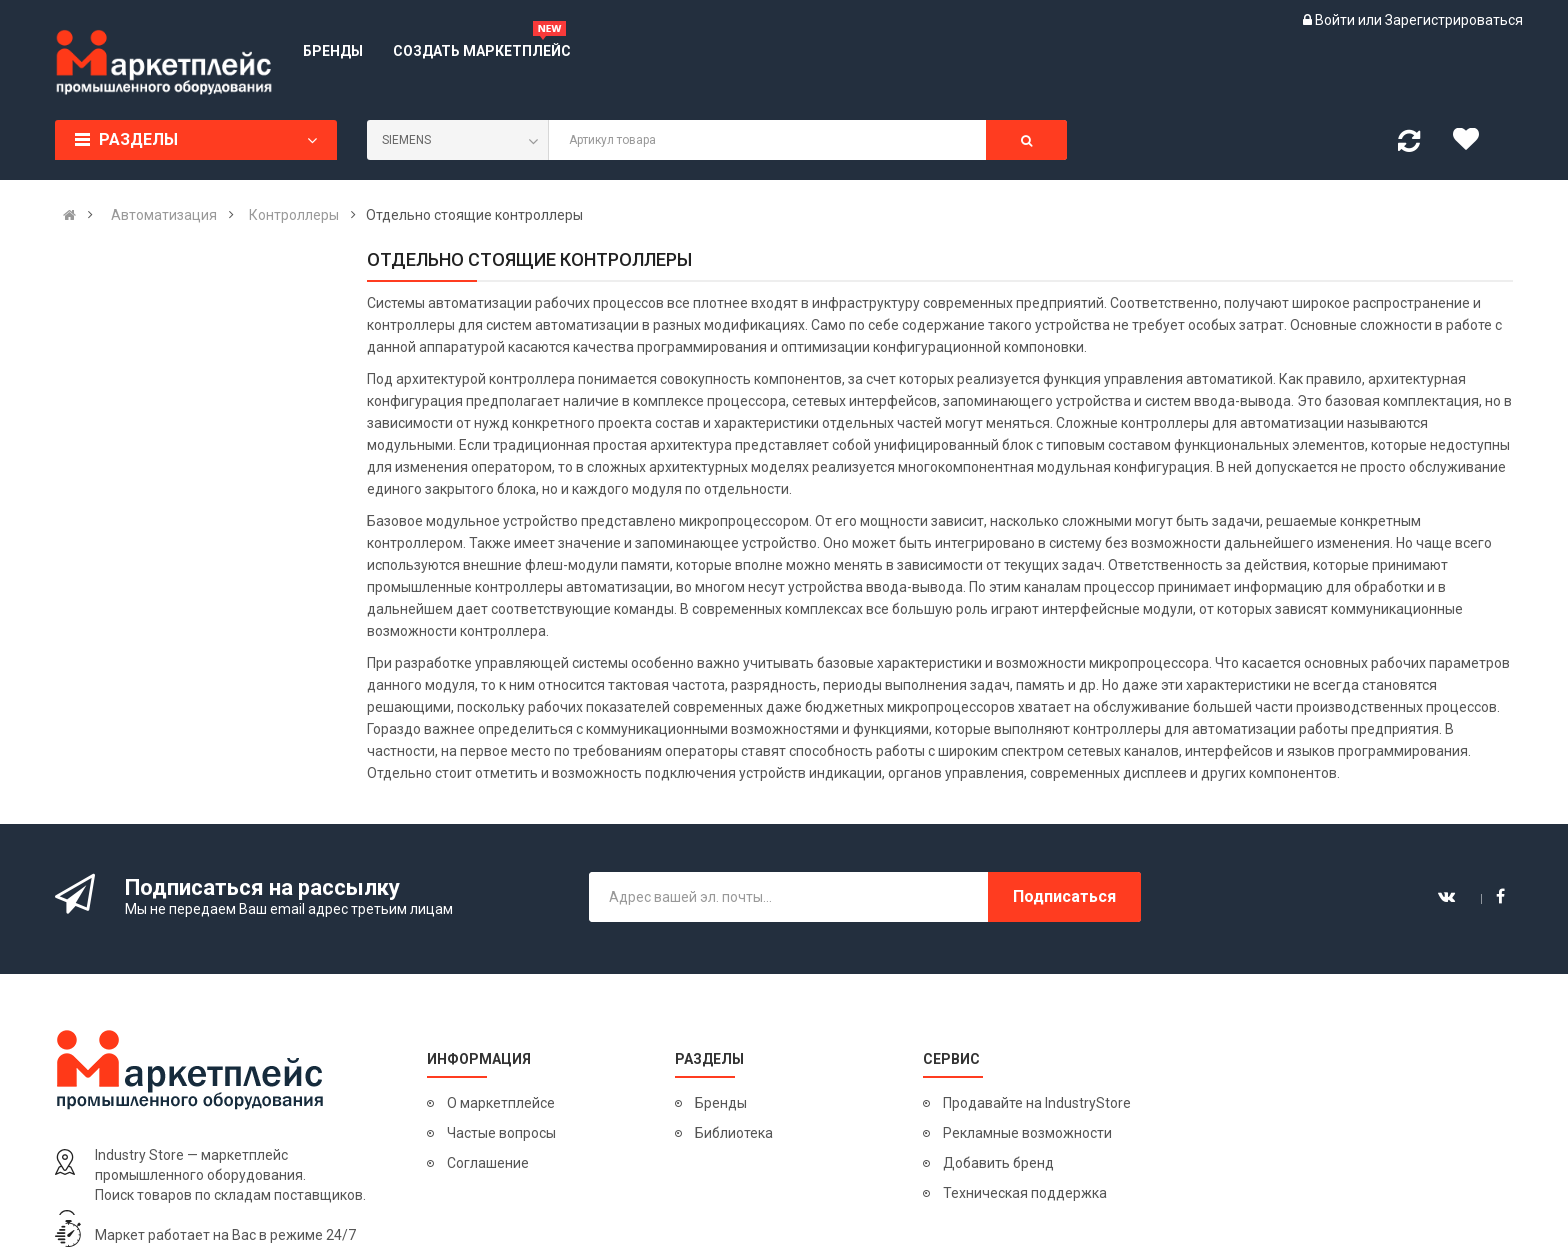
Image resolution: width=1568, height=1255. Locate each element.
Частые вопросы (501, 1133)
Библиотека (734, 1133)
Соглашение (488, 1163)
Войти (1336, 20)
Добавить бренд (998, 1163)
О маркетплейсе (501, 1103)
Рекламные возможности (1027, 1133)
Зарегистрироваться (1454, 20)
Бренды (721, 1103)
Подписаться (1064, 896)
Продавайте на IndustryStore (1037, 1103)
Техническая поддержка (1025, 1193)
